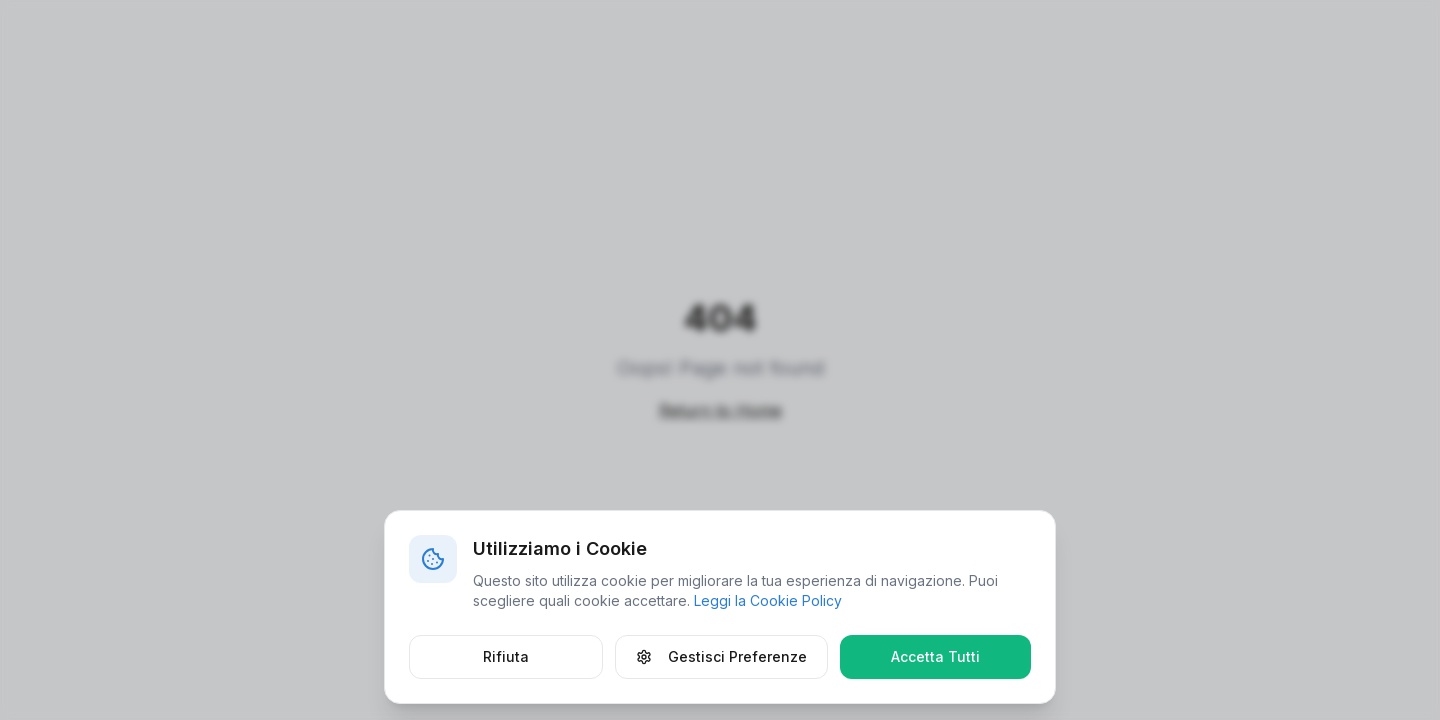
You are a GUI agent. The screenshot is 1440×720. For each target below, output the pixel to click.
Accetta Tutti (935, 656)
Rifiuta (506, 656)
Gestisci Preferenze (721, 656)
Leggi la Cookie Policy (768, 600)
